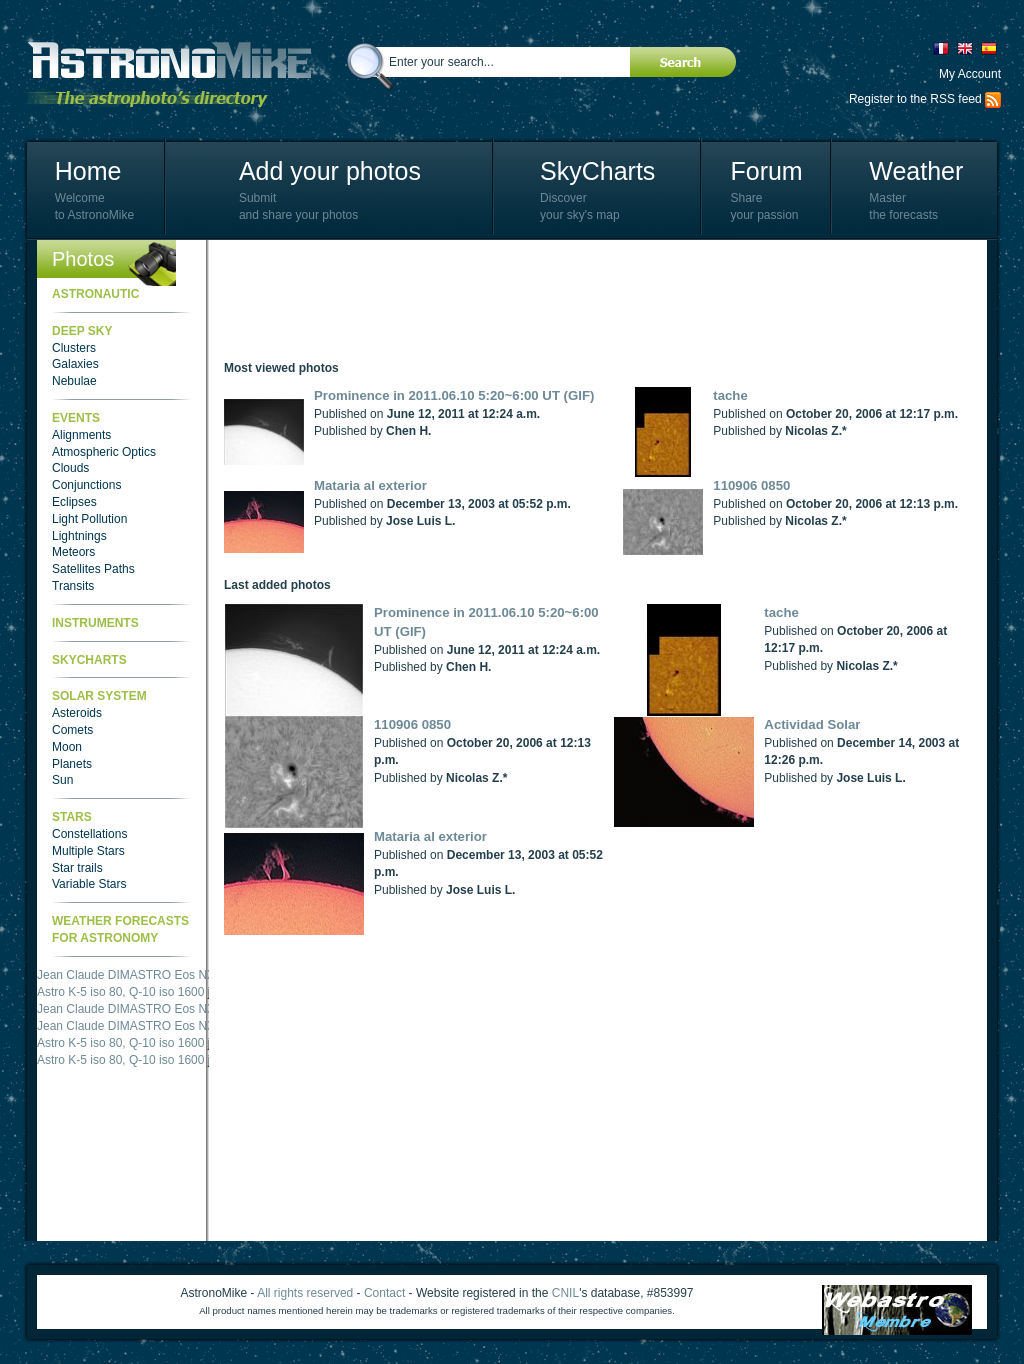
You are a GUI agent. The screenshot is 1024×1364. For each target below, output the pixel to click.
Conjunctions (86, 485)
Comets (72, 730)
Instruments (95, 623)
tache (730, 395)
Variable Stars (89, 884)
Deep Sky (82, 331)
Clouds (70, 468)
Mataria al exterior (370, 485)
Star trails (77, 868)
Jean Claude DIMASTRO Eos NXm (131, 975)
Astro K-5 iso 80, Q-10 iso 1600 (120, 992)
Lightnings (79, 536)
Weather (916, 171)
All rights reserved (305, 1293)
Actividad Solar (812, 724)
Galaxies (75, 364)
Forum (766, 171)
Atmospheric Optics (104, 452)
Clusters (74, 348)
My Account (970, 74)
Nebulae (74, 381)
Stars (72, 817)
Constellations (89, 834)
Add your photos (330, 171)
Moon (67, 747)
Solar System (99, 696)
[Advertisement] (588, 300)
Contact (384, 1293)
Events (76, 418)
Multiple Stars (88, 851)
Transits (73, 586)
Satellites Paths (93, 569)
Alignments (81, 435)
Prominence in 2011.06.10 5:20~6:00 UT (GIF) (454, 395)
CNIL (565, 1293)
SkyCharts (597, 171)
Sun (62, 780)
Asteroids (77, 713)
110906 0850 (751, 485)
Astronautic (95, 294)
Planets (72, 764)
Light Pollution (89, 519)
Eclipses (74, 502)
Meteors (73, 552)
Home (88, 171)
